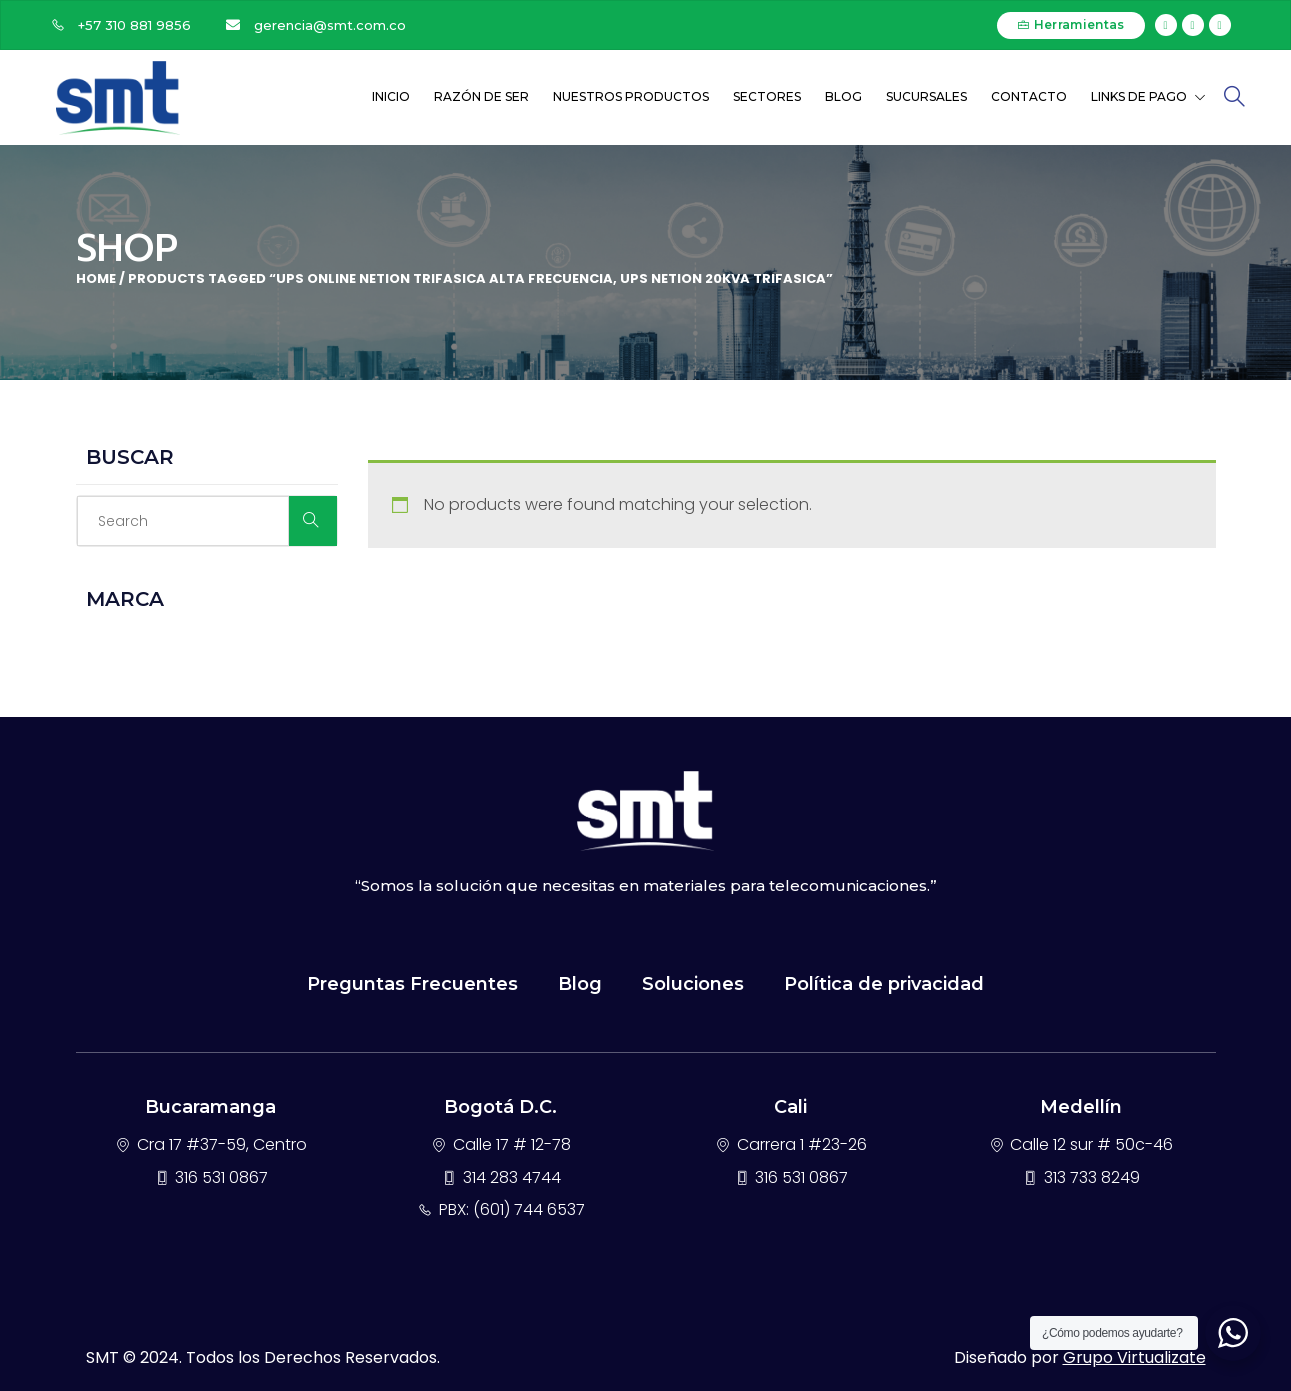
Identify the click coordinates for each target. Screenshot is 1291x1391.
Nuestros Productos (631, 96)
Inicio (391, 96)
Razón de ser (481, 96)
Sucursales (926, 96)
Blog (843, 96)
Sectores (767, 96)
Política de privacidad (884, 984)
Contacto (1029, 96)
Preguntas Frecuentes (412, 984)
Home (96, 278)
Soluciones (693, 984)
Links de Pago (1148, 96)
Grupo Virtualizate (1134, 1357)
